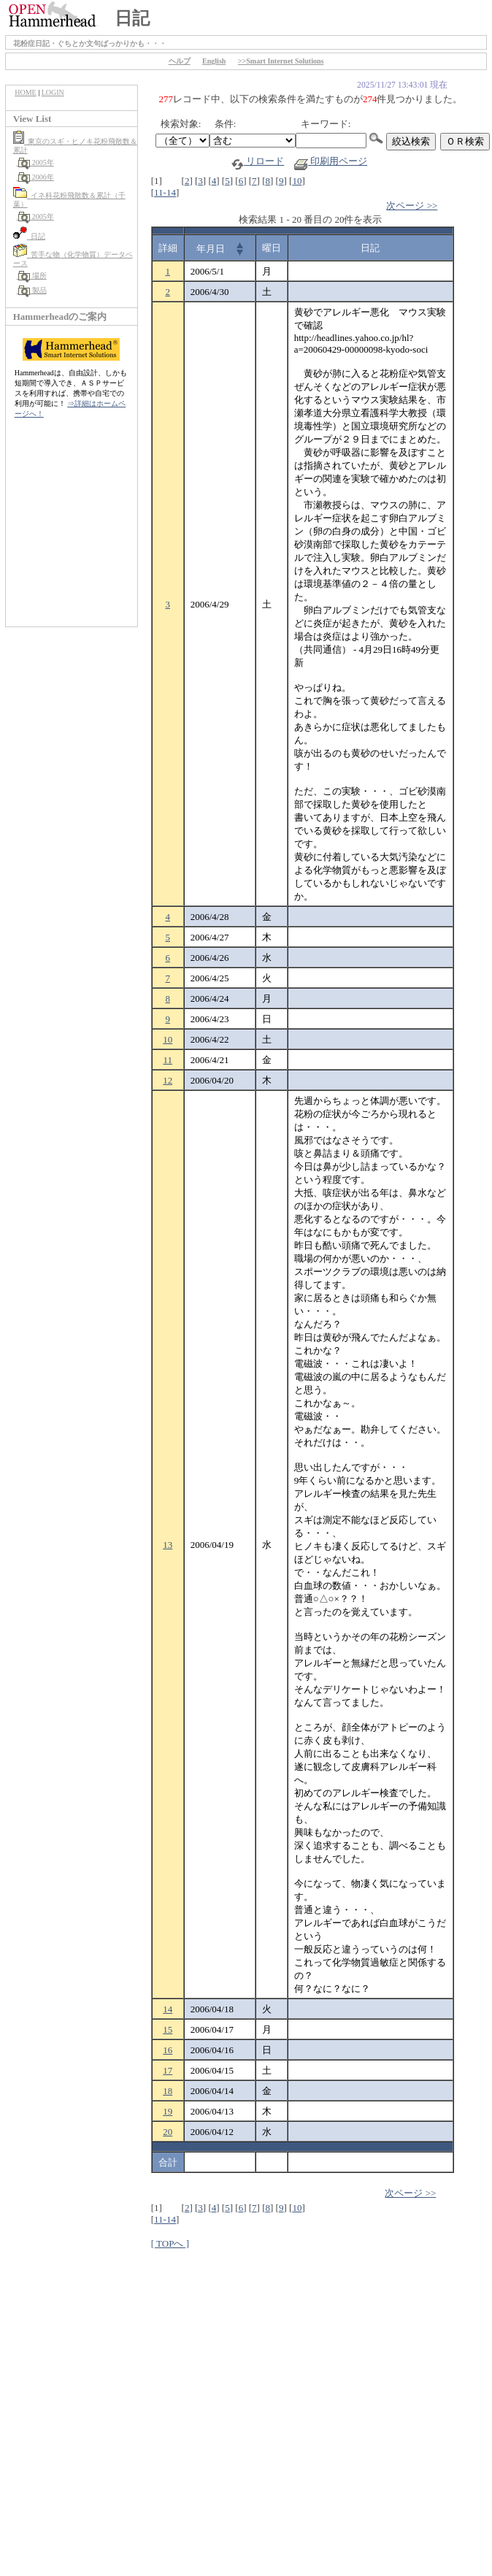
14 (167, 2009)
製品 (32, 290)
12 (167, 1080)
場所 (32, 276)
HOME (25, 92)
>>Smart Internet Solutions (281, 61)
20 (167, 2131)
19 (167, 2111)
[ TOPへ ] (170, 2243)
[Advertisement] (71, 530)
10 (296, 180)
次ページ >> (411, 205)
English (214, 61)
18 (167, 2090)
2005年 (35, 162)
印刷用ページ (330, 161)
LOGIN (53, 92)
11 (167, 1059)
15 (167, 2029)
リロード (257, 161)
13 (167, 1544)
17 (167, 2070)
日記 (29, 236)
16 (167, 2049)
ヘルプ (180, 61)
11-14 (165, 192)
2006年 (35, 177)
